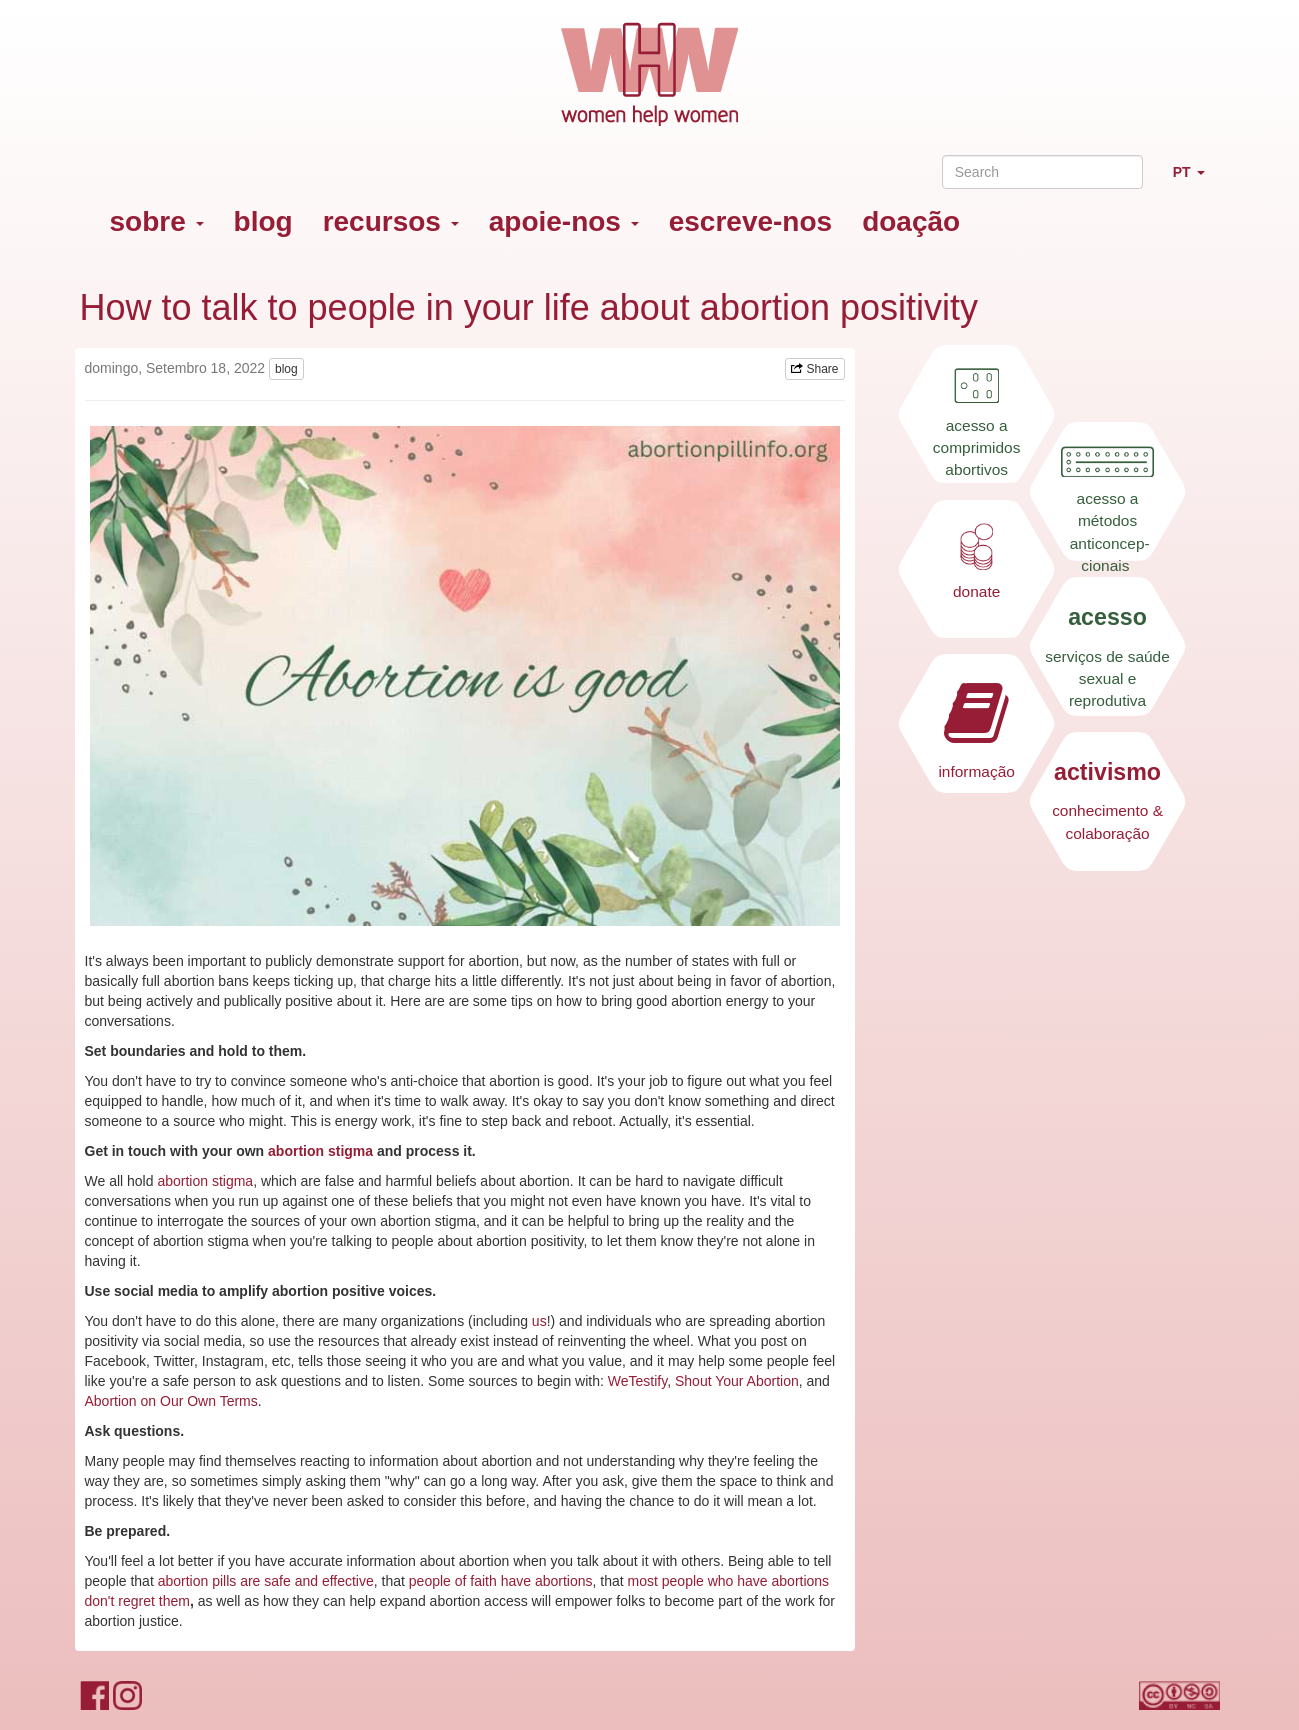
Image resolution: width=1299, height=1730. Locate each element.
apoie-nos (564, 221)
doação (911, 221)
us (539, 1321)
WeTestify (637, 1381)
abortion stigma (205, 1181)
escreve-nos (750, 221)
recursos (391, 221)
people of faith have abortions (501, 1581)
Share (814, 369)
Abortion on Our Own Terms (171, 1401)
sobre (157, 221)
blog (263, 221)
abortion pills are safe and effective (266, 1581)
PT (1196, 180)
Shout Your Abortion (737, 1381)
